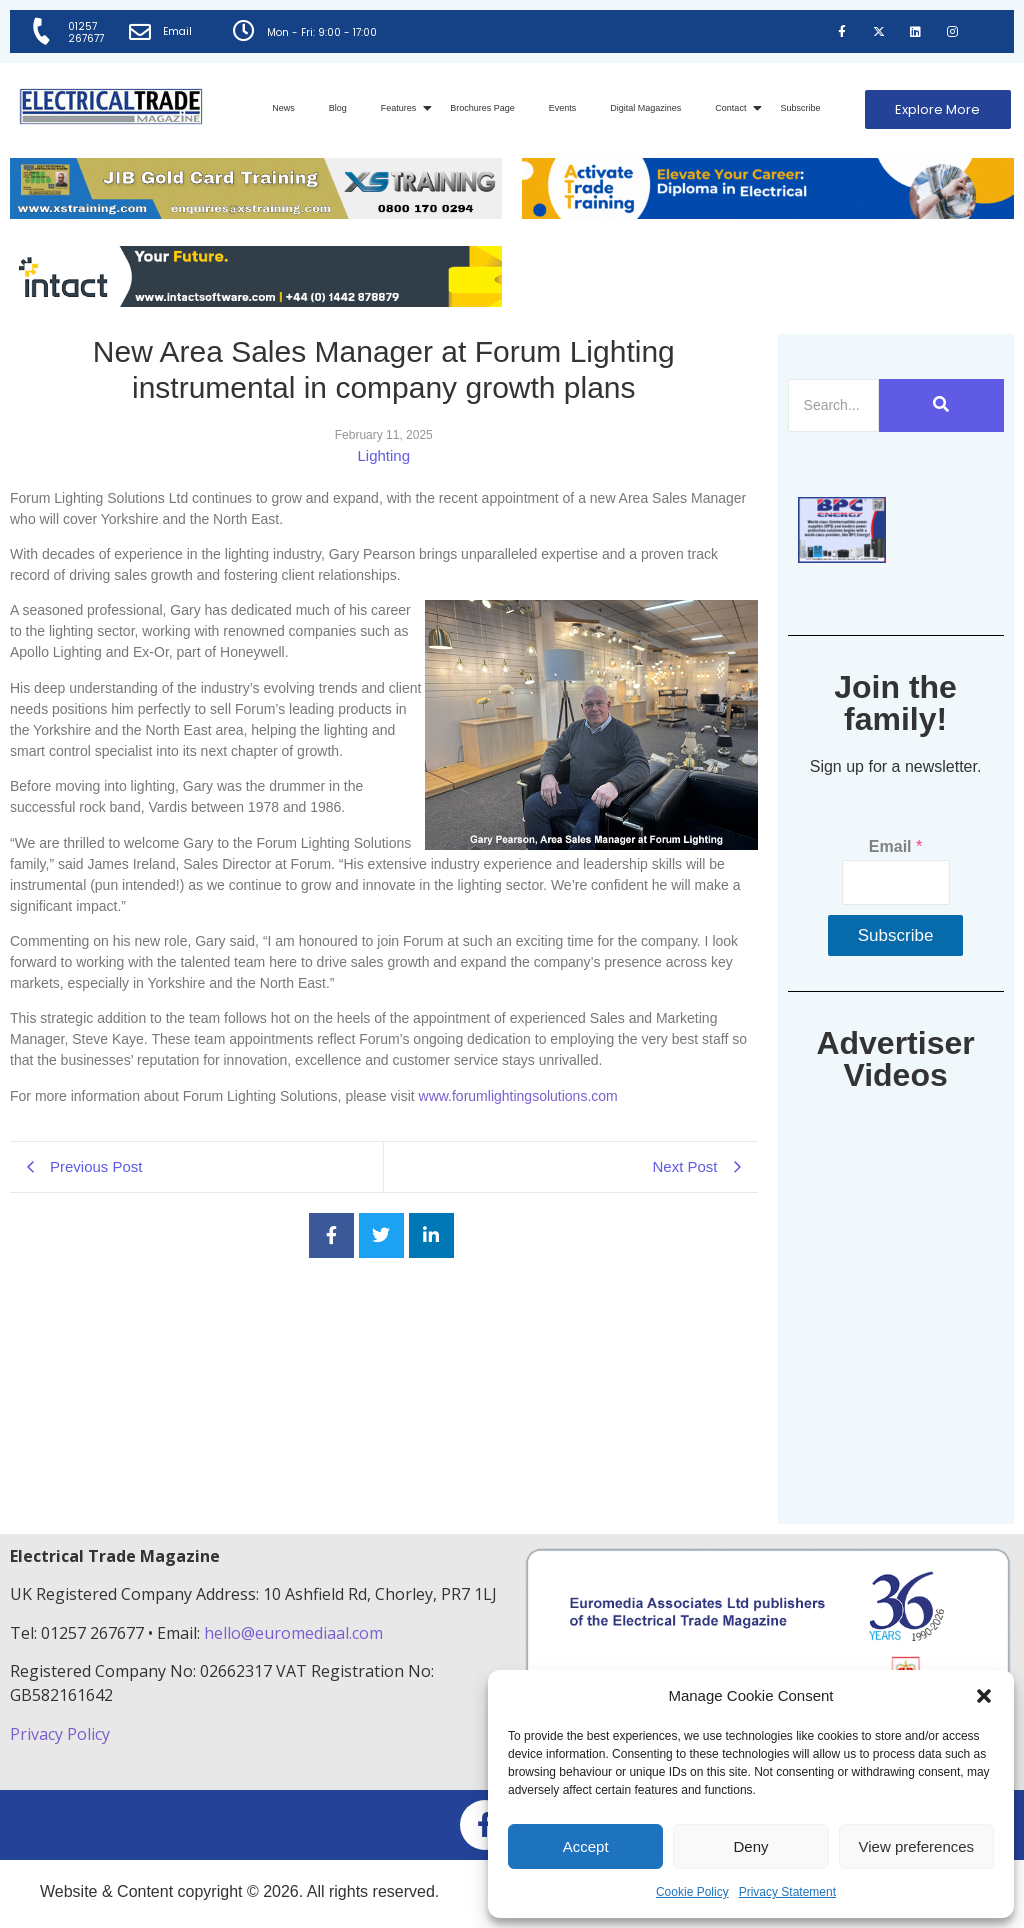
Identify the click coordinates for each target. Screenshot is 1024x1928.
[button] (984, 1696)
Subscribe (800, 108)
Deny (750, 1846)
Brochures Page (482, 108)
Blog (338, 108)
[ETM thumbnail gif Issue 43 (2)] (842, 557)
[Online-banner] (256, 301)
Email (179, 31)
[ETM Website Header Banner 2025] (256, 213)
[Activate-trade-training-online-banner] (768, 213)
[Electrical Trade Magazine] (111, 106)
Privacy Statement (787, 1892)
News (283, 108)
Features (402, 108)
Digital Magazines (645, 108)
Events (563, 108)
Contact (734, 108)
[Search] (833, 405)
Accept (586, 1846)
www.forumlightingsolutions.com (518, 1096)
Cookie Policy (692, 1892)
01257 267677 (88, 32)
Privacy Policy (62, 1734)
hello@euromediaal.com (293, 1633)
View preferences (917, 1846)
